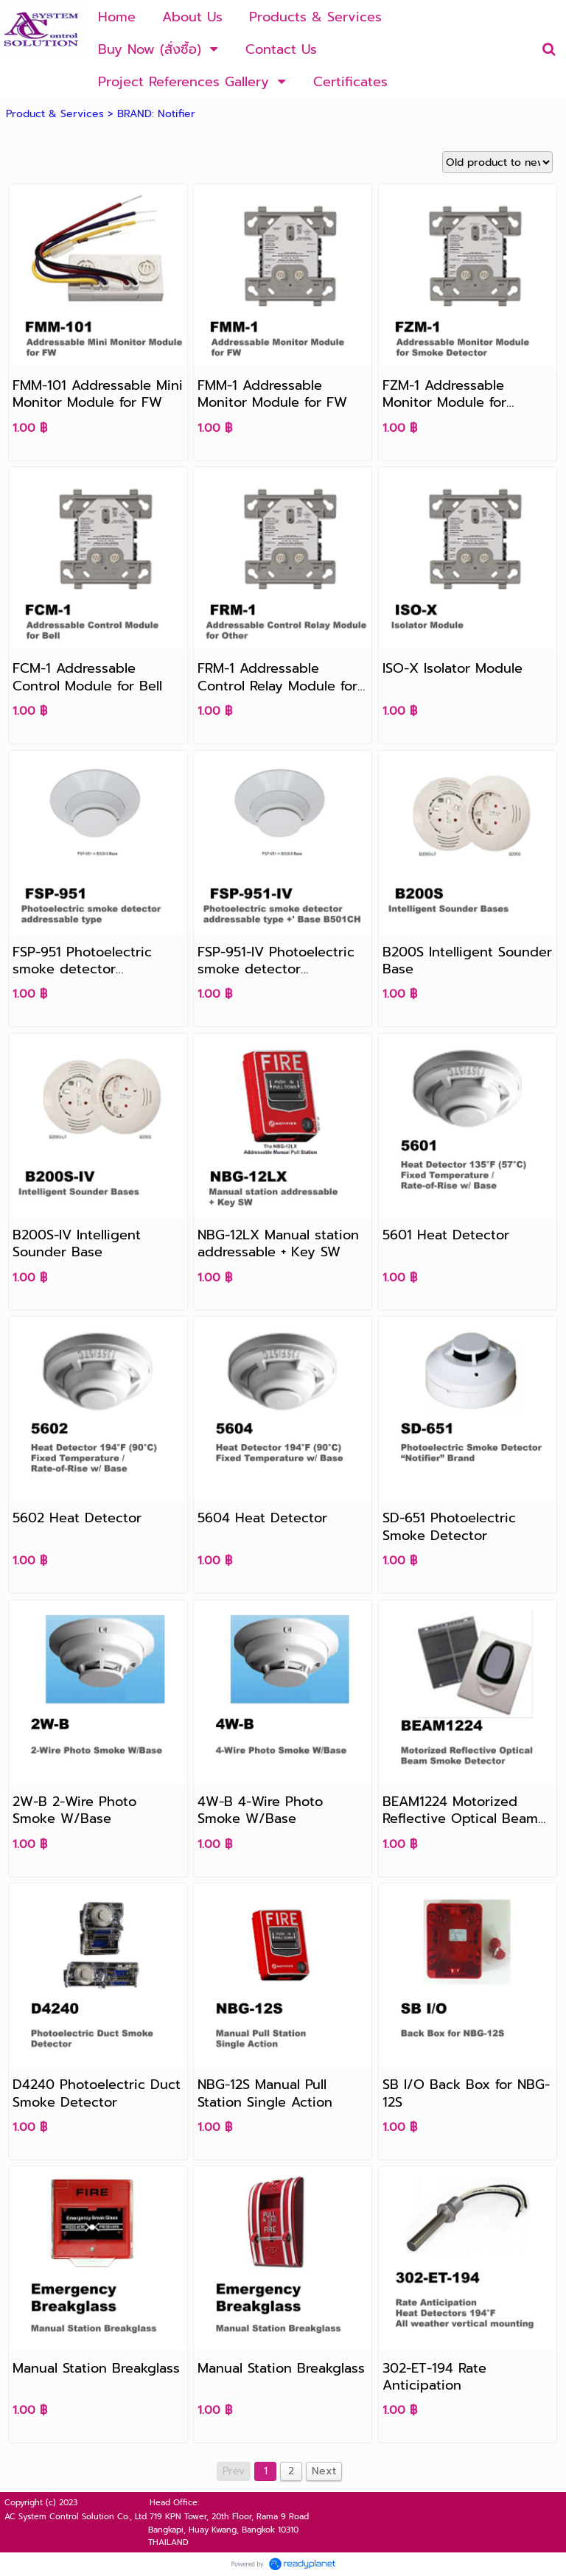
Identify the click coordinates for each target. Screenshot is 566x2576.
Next (324, 2471)
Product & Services (55, 114)
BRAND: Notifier (156, 114)
